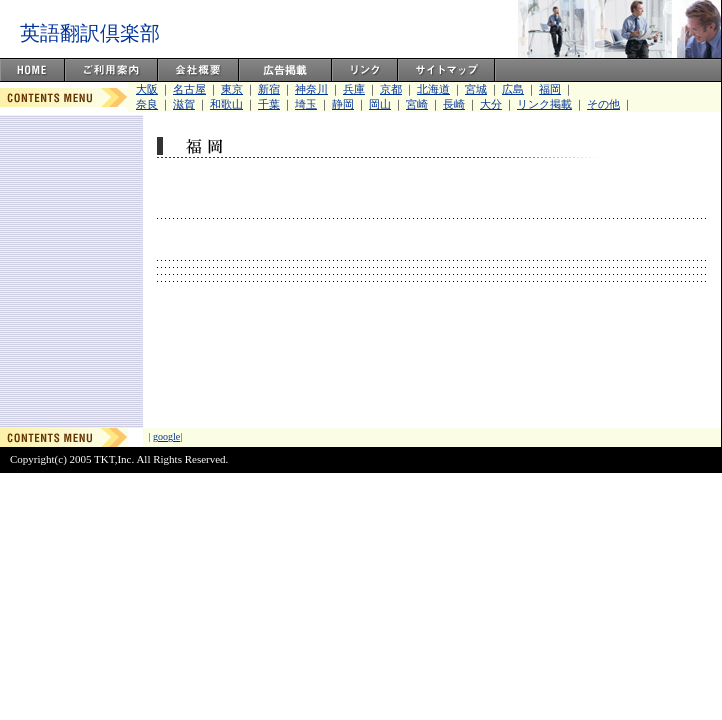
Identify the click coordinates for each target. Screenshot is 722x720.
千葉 (269, 104)
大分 (491, 104)
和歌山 (226, 104)
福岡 (550, 89)
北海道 (433, 89)
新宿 (269, 89)
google (166, 436)
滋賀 (184, 104)
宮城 (476, 89)
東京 (232, 89)
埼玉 (306, 104)
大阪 (147, 89)
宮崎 (417, 104)
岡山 (380, 104)
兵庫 (354, 89)
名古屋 (189, 89)
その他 (603, 104)
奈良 (147, 104)
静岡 (343, 104)
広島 (513, 89)
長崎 (454, 104)
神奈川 (311, 89)
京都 (391, 89)
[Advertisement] (431, 365)
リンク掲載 (544, 104)
